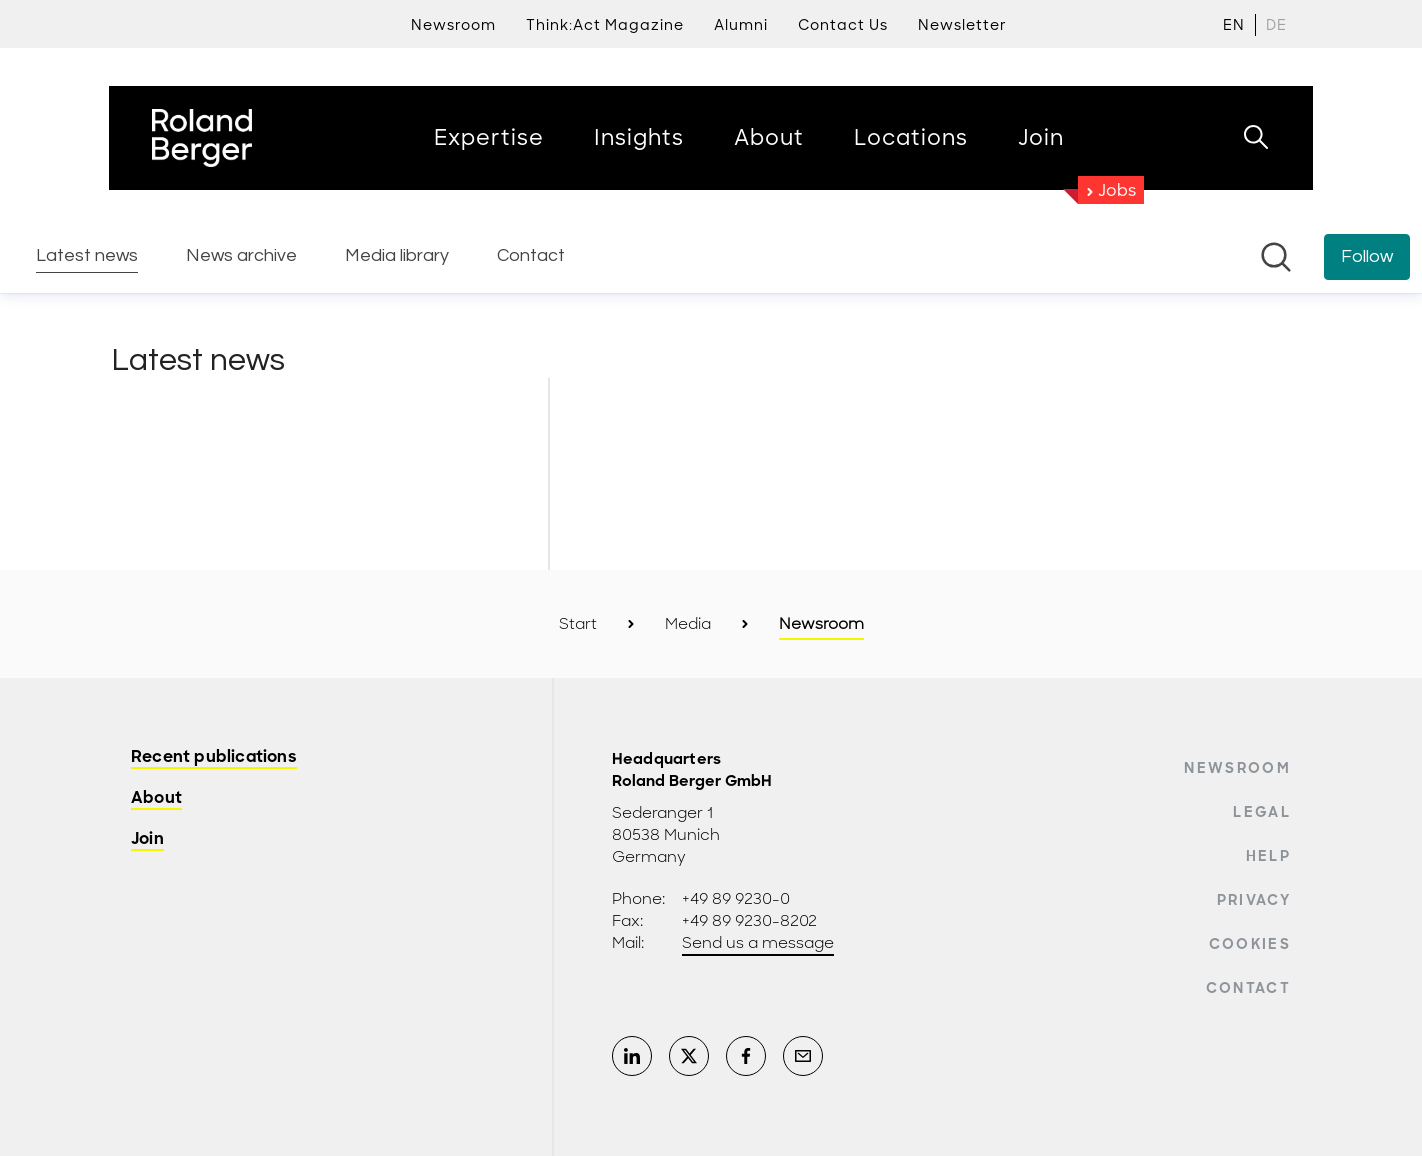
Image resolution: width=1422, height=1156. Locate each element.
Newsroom (1237, 768)
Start (578, 624)
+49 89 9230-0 (736, 899)
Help (1268, 856)
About (156, 798)
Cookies (1250, 944)
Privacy (1254, 900)
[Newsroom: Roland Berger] (711, 295)
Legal (1262, 812)
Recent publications (214, 757)
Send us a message (758, 943)
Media (688, 624)
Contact (1248, 988)
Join (147, 839)
